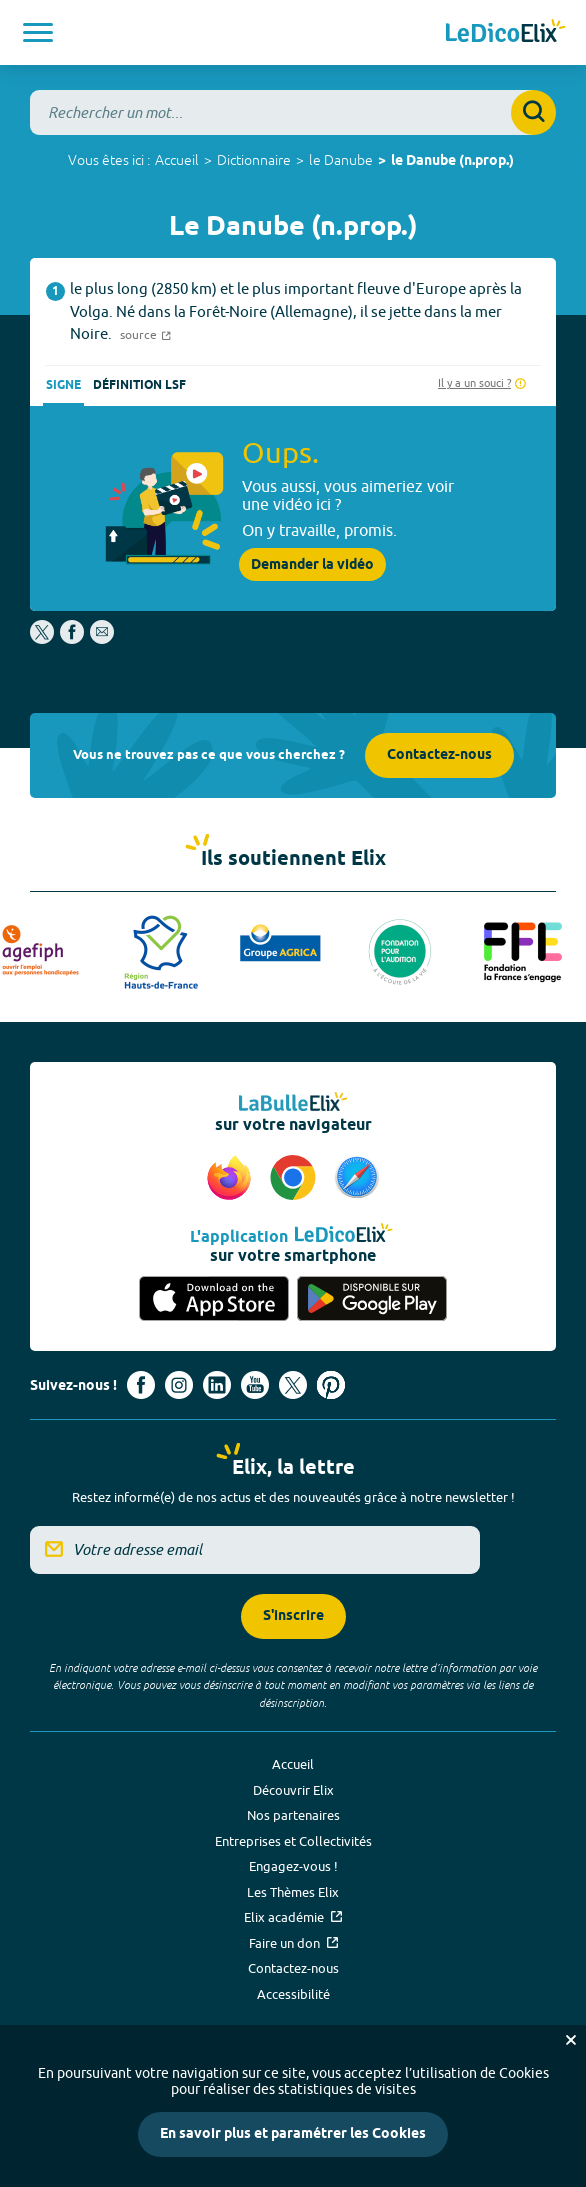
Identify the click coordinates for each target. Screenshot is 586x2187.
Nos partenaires (293, 1815)
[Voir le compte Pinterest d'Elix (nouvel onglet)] (331, 1385)
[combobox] (293, 112)
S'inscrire (293, 1616)
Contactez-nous (439, 755)
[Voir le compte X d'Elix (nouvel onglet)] (293, 1385)
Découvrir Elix (293, 1790)
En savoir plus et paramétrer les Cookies (293, 2134)
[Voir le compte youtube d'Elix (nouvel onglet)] (255, 1385)
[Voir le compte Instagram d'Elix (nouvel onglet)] (179, 1385)
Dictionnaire (254, 160)
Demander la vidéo (312, 565)
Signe (63, 385)
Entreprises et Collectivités (293, 1841)
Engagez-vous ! (293, 1866)
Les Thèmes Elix (293, 1892)
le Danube (341, 160)
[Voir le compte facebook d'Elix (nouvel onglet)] (141, 1385)
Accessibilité (293, 1994)
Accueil (177, 160)
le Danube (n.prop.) (452, 161)
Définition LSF (139, 385)
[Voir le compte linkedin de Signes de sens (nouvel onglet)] (217, 1385)
